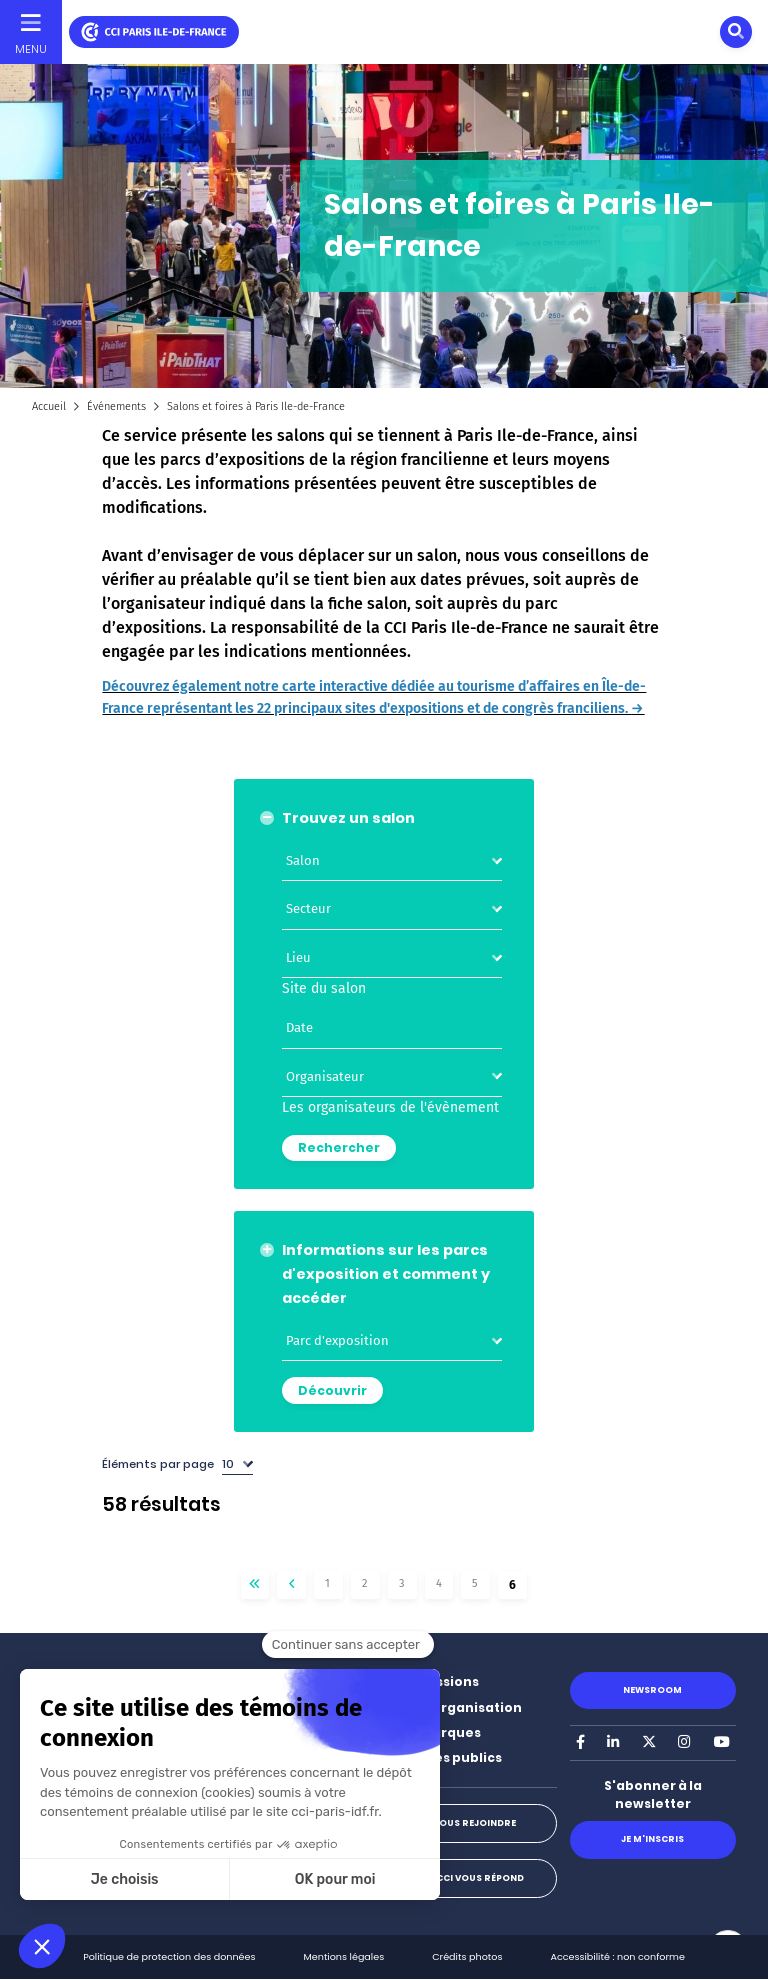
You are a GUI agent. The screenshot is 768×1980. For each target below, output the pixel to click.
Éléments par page (158, 1464)
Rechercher (339, 1147)
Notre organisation (456, 1707)
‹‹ (291, 1584)
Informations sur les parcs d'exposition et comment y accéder (386, 1274)
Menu (31, 49)
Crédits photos (467, 1956)
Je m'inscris (652, 1839)
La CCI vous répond (473, 1878)
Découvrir (332, 1390)
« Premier (255, 1584)
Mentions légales (344, 1956)
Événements (116, 406)
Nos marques (435, 1732)
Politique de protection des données (169, 1956)
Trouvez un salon (348, 818)
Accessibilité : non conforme (617, 1956)
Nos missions (434, 1681)
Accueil (49, 406)
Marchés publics (446, 1757)
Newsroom (652, 1690)
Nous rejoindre (474, 1823)
